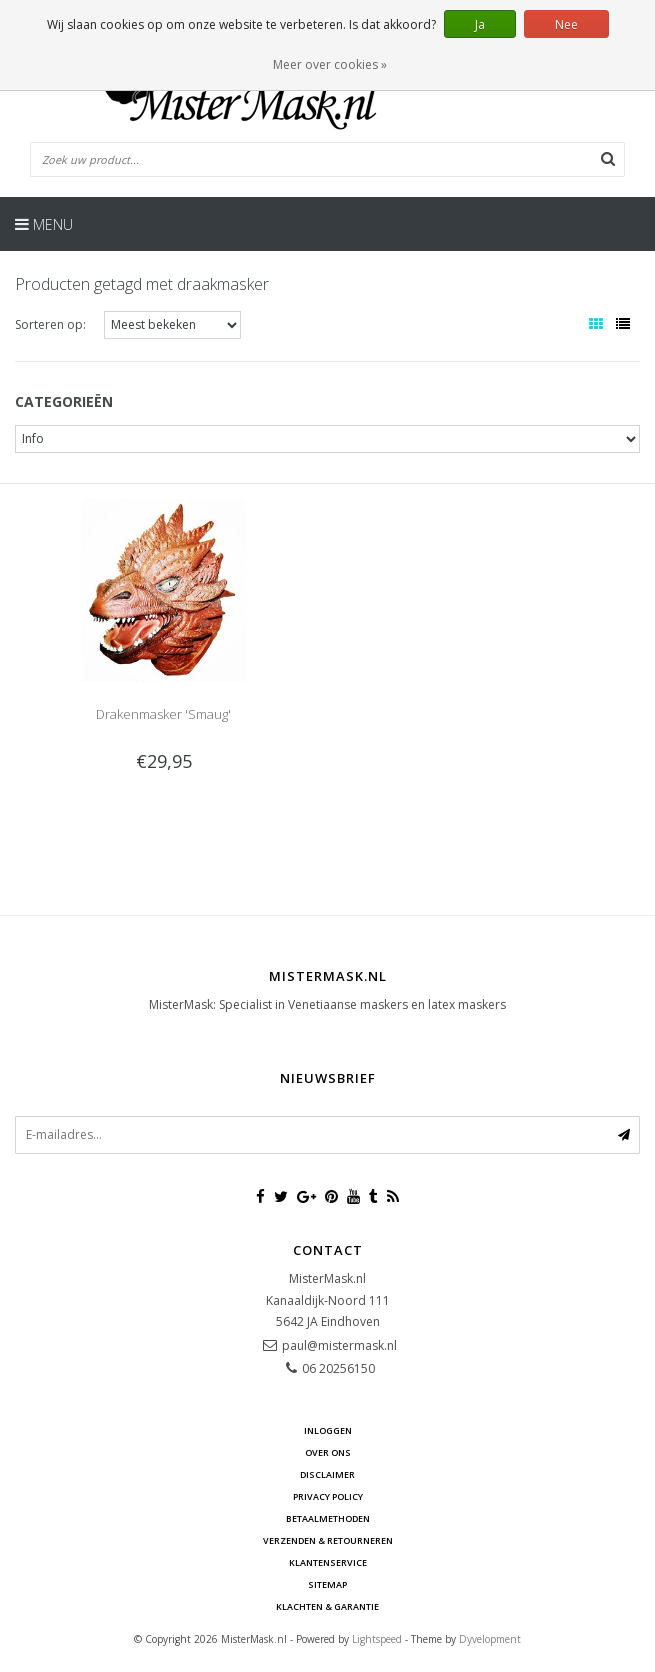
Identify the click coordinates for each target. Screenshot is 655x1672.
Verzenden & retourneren (328, 1540)
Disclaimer (327, 1474)
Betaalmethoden (328, 1518)
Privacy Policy (328, 1496)
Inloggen (328, 1430)
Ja (480, 24)
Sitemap (327, 1584)
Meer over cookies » (330, 64)
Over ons (328, 1452)
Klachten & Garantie (327, 1606)
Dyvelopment (490, 1639)
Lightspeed (377, 1639)
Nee (566, 24)
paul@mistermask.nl (339, 1345)
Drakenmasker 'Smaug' (163, 714)
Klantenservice (328, 1562)
